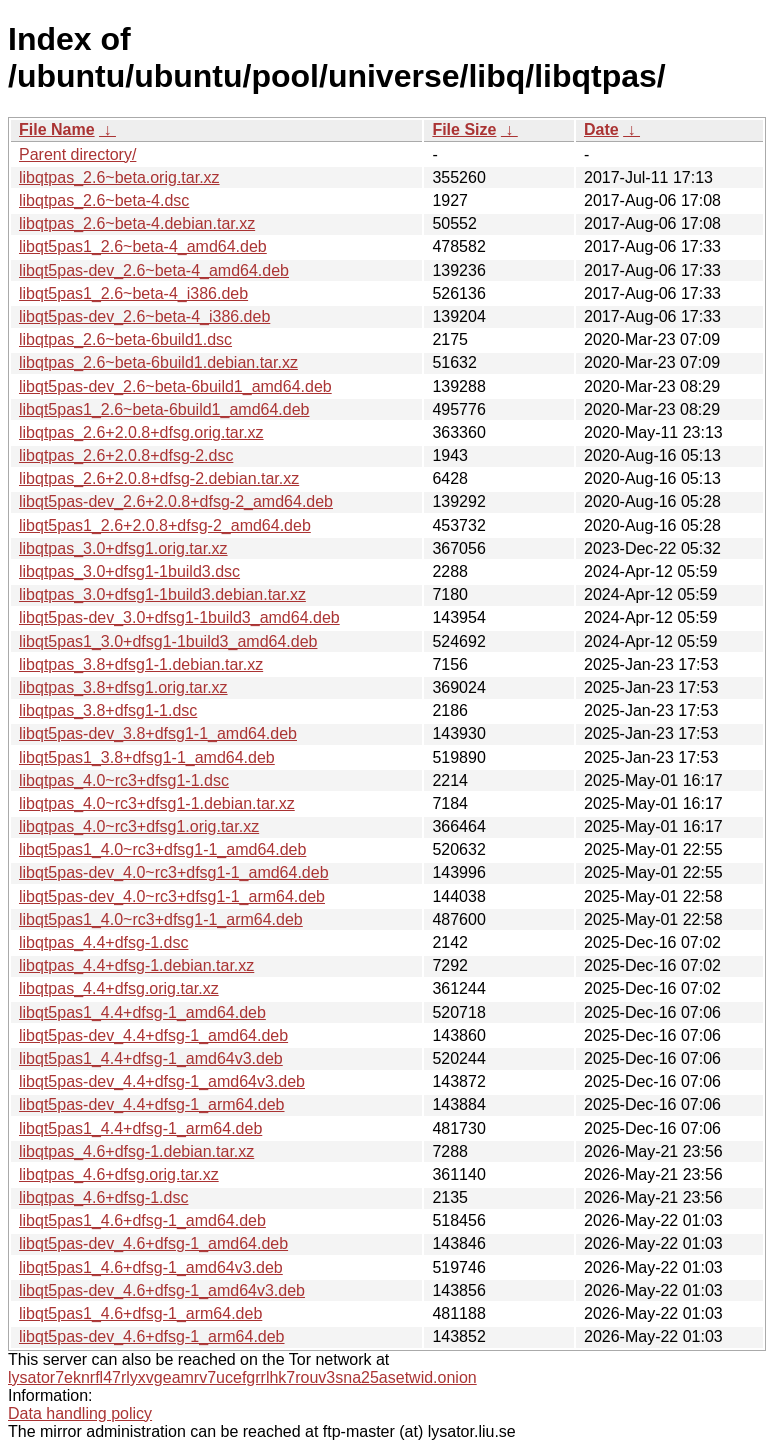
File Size (464, 129)
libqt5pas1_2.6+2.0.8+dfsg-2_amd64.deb (165, 525)
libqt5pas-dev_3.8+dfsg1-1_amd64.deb (158, 733)
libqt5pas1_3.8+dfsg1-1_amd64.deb (147, 757)
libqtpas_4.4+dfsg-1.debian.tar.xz (136, 965)
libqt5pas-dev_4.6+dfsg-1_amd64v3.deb (162, 1290)
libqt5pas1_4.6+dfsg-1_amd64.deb (142, 1220)
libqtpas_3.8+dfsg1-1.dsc (108, 710)
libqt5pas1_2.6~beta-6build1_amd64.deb (164, 409)
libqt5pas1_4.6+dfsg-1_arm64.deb (140, 1313)
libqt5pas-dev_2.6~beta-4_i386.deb (144, 316)
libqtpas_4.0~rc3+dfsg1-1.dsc (124, 780)
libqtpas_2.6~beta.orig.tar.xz (119, 177)
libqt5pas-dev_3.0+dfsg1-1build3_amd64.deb (179, 617)
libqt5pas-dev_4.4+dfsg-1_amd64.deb (153, 1035)
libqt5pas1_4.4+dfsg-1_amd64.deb (142, 1012)
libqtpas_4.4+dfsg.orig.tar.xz (119, 988)
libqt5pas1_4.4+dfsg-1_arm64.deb (140, 1128)
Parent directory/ (77, 154)
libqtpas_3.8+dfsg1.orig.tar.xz (123, 687)
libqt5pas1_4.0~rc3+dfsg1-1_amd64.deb (162, 849)
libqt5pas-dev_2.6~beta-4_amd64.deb (154, 270)
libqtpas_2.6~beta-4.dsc (104, 200)
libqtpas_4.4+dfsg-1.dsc (103, 942)
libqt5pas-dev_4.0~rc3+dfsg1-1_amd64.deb (174, 872)
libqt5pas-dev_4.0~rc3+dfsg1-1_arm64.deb (172, 896)
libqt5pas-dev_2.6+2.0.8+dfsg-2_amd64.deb (176, 501)
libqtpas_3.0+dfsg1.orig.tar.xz (123, 548)
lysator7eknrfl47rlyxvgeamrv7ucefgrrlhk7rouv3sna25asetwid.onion (242, 1377)
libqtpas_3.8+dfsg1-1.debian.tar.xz (141, 664)
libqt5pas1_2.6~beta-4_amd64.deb (143, 246)
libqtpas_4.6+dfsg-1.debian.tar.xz (136, 1151)
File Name (57, 129)
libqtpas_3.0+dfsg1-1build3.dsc (129, 571)
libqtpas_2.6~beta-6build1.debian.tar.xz (158, 362)
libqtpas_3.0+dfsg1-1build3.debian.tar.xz (162, 594)
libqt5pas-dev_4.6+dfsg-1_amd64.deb (153, 1243)
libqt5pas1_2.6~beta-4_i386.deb (133, 293)
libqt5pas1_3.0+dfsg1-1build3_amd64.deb (168, 641)
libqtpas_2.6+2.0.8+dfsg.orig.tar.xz (141, 432)
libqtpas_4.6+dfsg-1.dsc (103, 1197)
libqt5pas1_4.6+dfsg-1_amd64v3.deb (151, 1267)
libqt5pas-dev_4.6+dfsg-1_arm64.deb (152, 1336)
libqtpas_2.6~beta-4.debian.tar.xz (137, 223)
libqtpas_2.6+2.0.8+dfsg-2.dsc (126, 455)
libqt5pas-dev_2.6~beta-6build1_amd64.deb (175, 386)
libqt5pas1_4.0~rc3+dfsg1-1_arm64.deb (161, 919)
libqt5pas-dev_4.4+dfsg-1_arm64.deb (152, 1104)
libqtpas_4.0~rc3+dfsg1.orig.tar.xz (139, 826)
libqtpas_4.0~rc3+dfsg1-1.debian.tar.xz (157, 803)
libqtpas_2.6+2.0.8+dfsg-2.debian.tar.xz (159, 478)
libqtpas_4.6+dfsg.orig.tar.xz (119, 1174)
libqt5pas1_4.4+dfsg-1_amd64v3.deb (151, 1058)
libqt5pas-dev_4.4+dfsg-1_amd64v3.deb (162, 1081)
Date (601, 129)
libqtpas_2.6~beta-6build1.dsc (125, 339)
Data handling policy (80, 1413)
